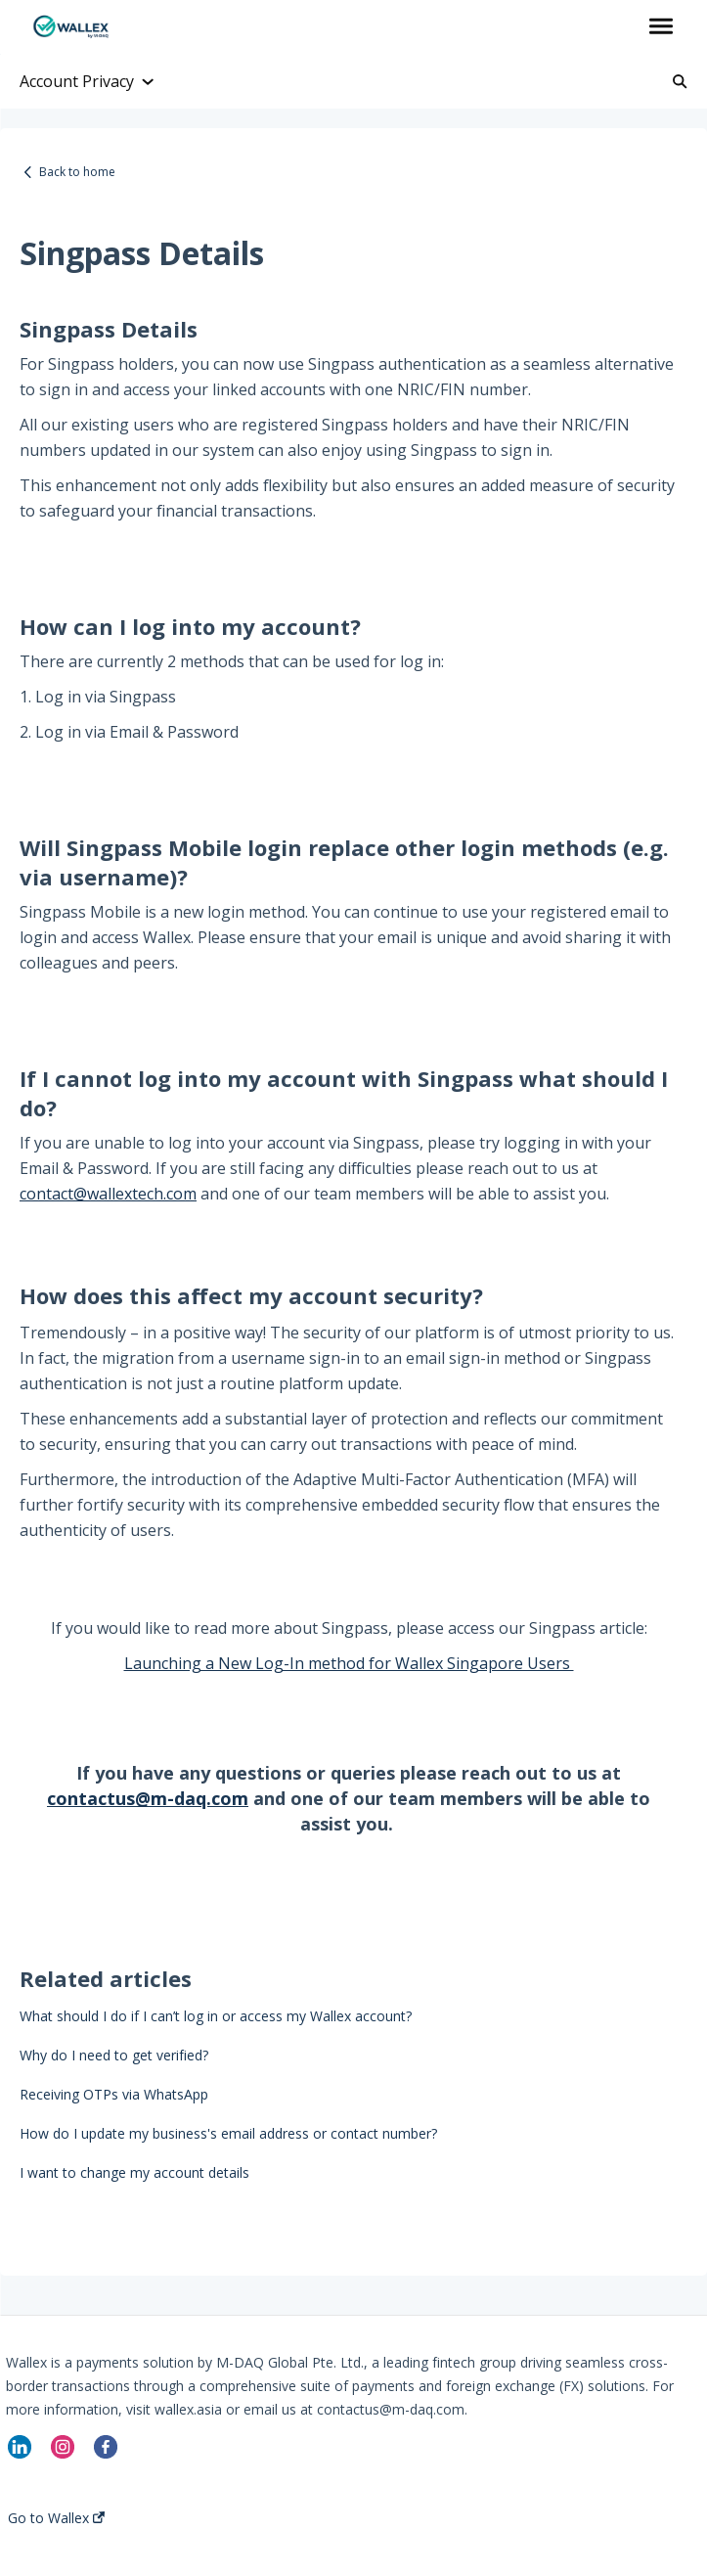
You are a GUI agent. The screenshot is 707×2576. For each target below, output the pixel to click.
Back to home (77, 171)
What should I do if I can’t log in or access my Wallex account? (216, 2016)
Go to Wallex (56, 2518)
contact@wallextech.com (108, 1193)
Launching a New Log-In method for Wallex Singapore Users (349, 1663)
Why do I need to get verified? (114, 2055)
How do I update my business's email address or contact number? (228, 2133)
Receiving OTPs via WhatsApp (114, 2094)
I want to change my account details (134, 2172)
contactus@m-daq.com (147, 1798)
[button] (660, 27)
